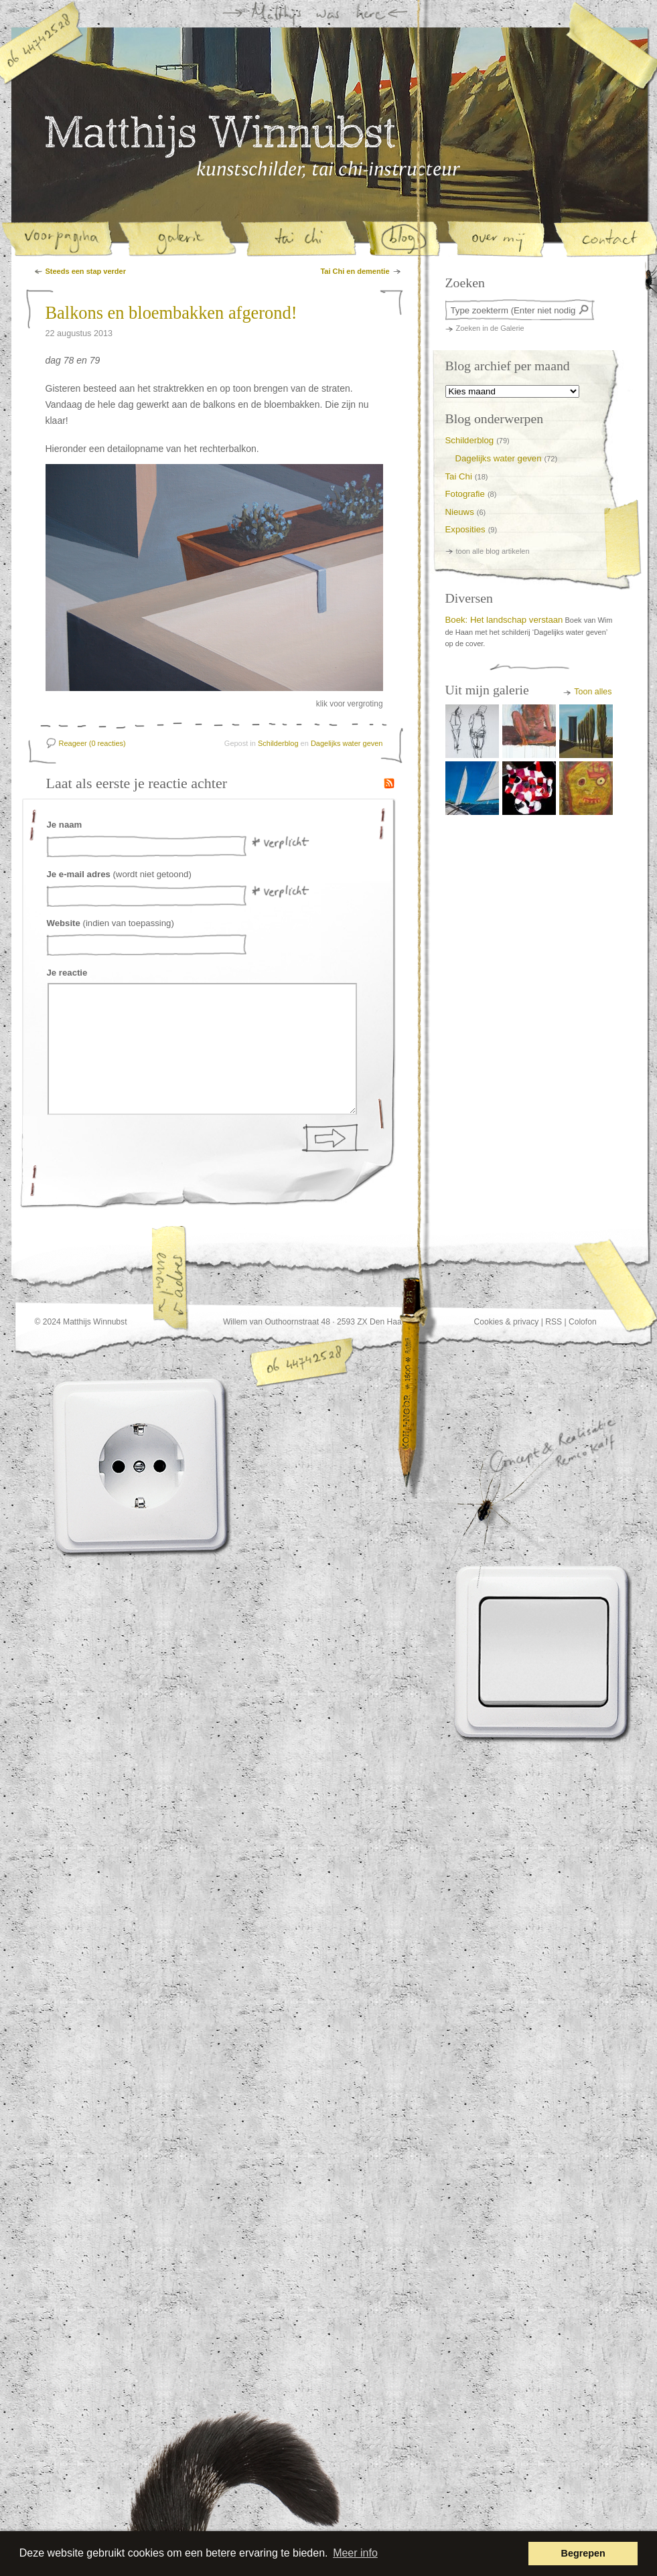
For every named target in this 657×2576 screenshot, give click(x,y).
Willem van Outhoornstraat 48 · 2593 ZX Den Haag (315, 1322)
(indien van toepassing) (110, 923)
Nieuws (459, 512)
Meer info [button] (355, 2553)
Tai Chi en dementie (354, 271)
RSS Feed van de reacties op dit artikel (389, 783)
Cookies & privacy (506, 1322)
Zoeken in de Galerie (490, 328)
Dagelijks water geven (347, 743)
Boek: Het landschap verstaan (504, 620)
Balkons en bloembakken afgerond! (171, 313)
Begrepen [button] (583, 2553)
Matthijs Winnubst (219, 136)
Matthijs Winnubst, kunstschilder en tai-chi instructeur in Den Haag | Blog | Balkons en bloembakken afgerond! (328, 169)
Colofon (583, 1322)
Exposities (465, 529)
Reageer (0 (92, 743)
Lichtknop (544, 1652)
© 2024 (48, 1322)
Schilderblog (278, 743)
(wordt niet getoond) (119, 874)
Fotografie (465, 494)
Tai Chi (458, 476)
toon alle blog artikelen (493, 551)
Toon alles (592, 691)
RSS (553, 1322)
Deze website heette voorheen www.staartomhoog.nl (267, 2492)
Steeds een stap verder (86, 271)
